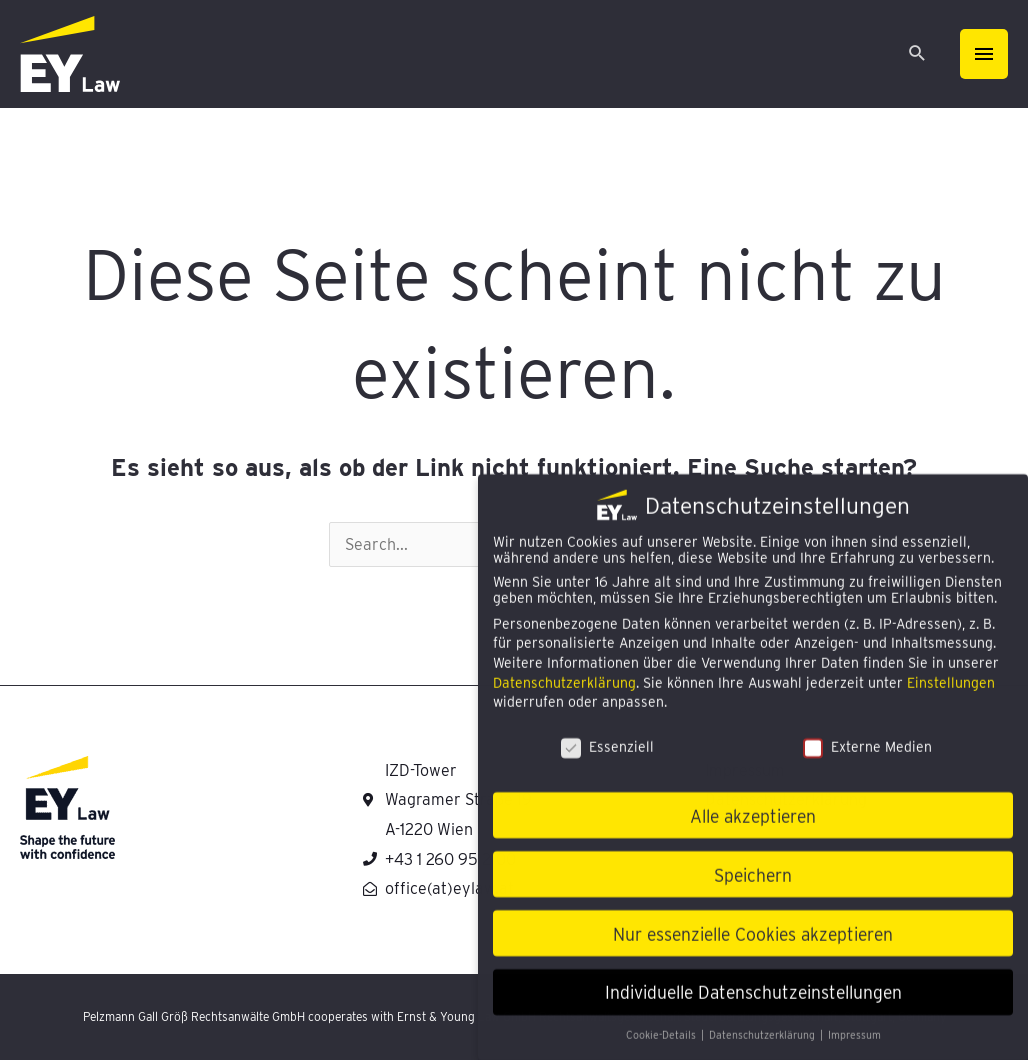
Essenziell (607, 758)
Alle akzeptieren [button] (753, 826)
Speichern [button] (753, 885)
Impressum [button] (854, 1046)
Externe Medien (867, 758)
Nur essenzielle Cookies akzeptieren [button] (753, 944)
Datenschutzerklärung (564, 693)
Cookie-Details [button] (662, 1046)
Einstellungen (951, 693)
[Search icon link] (917, 54)
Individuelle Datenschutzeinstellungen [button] (753, 1003)
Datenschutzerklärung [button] (763, 1046)
